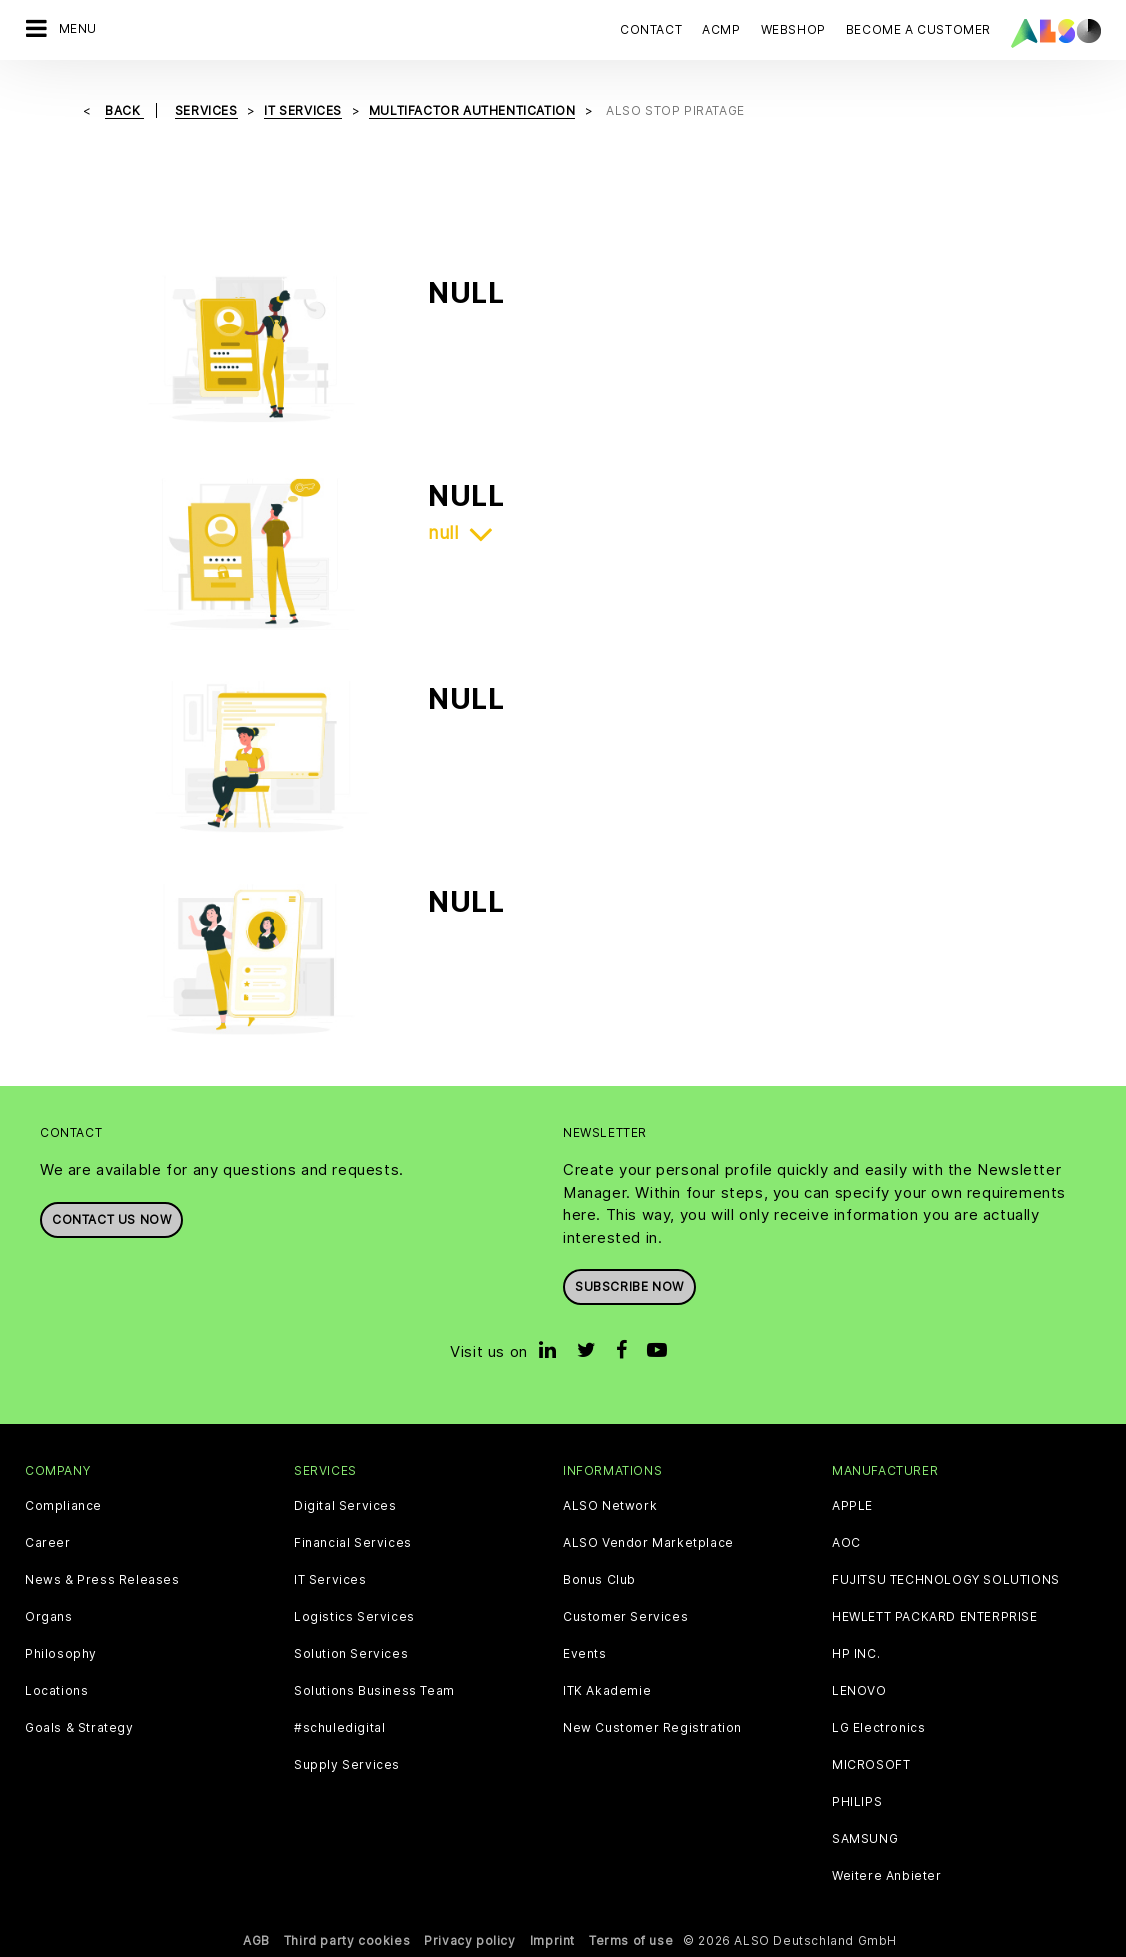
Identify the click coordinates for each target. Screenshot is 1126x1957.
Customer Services (625, 1617)
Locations (56, 1691)
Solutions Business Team (374, 1691)
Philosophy (61, 1654)
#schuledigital (339, 1728)
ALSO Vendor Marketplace (648, 1543)
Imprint (552, 1940)
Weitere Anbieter (887, 1876)
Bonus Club (599, 1580)
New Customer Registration (652, 1728)
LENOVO (859, 1691)
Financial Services (353, 1543)
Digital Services (345, 1506)
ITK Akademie (607, 1691)
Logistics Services (354, 1617)
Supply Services (347, 1765)
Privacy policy (469, 1940)
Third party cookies (347, 1940)
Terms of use (631, 1940)
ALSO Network (610, 1506)
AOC (846, 1543)
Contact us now (111, 1219)
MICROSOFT (871, 1765)
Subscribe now (629, 1286)
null (443, 533)
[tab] (723, 533)
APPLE (852, 1506)
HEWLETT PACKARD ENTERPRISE (935, 1617)
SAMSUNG (865, 1839)
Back (124, 110)
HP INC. (856, 1654)
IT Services (330, 1580)
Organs (49, 1617)
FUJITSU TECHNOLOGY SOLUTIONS (946, 1580)
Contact (651, 29)
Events (585, 1654)
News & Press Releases (102, 1580)
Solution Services (351, 1654)
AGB (256, 1940)
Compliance (63, 1506)
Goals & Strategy (79, 1728)
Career (48, 1543)
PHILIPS (857, 1802)
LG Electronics (878, 1728)
